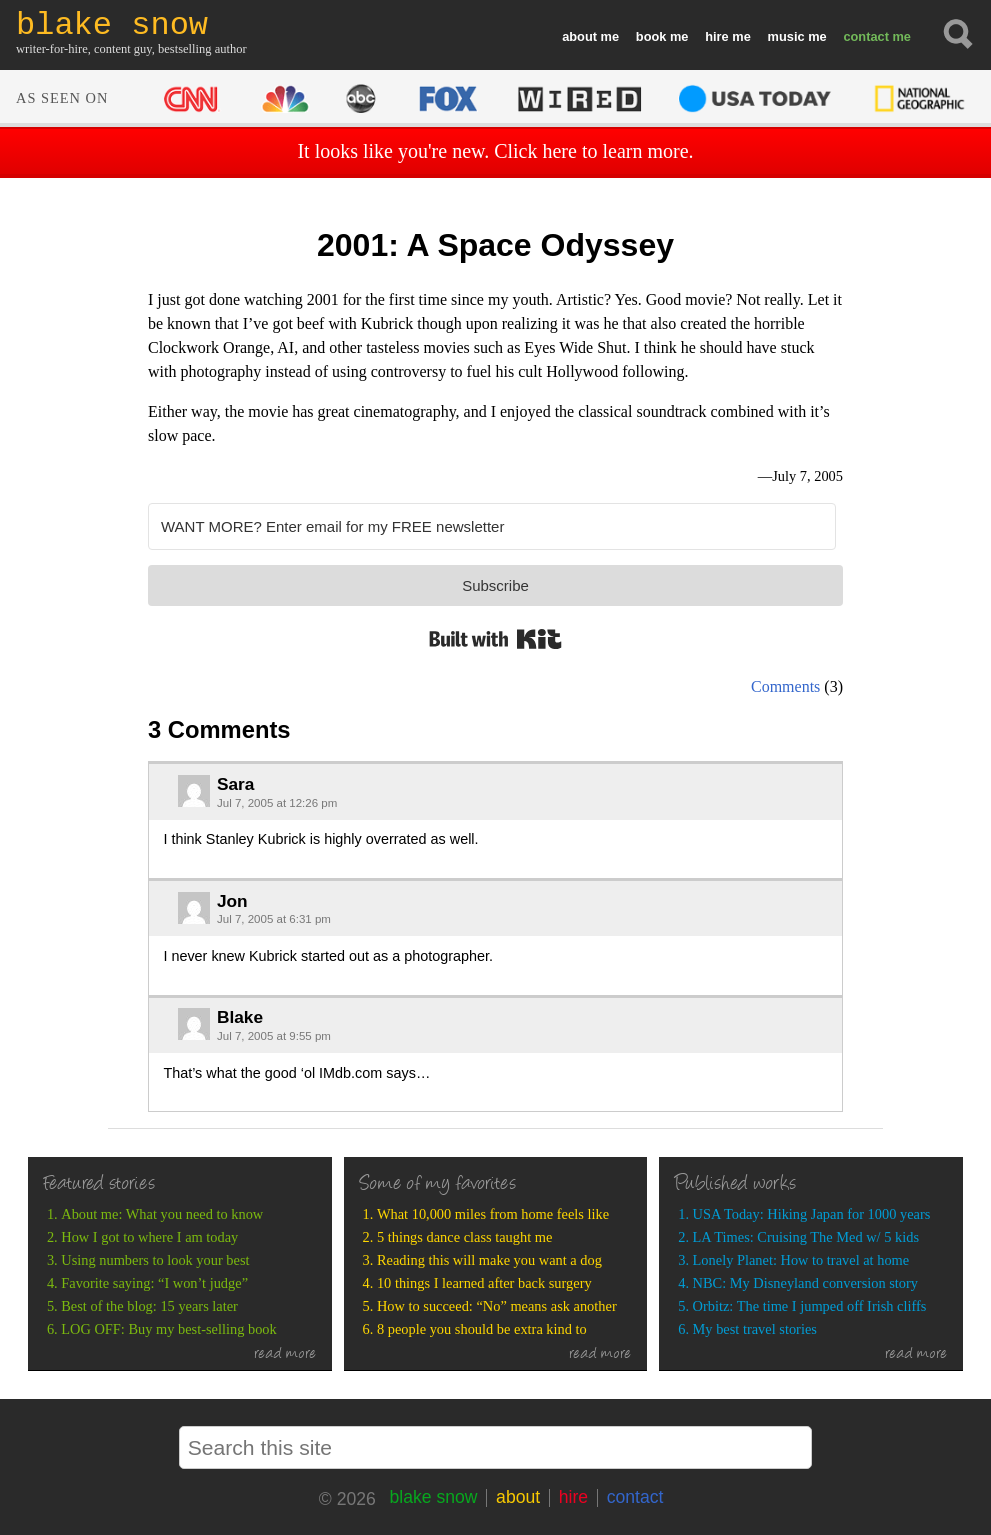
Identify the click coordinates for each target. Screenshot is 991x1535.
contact (866, 36)
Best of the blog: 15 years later (149, 1306)
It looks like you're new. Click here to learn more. (495, 151)
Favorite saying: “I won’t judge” (154, 1283)
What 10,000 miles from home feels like (493, 1214)
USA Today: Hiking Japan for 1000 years (812, 1214)
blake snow (433, 1497)
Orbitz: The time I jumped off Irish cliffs (810, 1306)
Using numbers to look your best (155, 1260)
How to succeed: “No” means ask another (497, 1306)
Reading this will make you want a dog (489, 1260)
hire (716, 36)
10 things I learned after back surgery (484, 1283)
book (651, 36)
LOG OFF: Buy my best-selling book (168, 1329)
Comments (785, 686)
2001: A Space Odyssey (495, 245)
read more (285, 1355)
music (786, 36)
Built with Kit (495, 639)
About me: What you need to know (162, 1214)
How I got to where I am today (149, 1237)
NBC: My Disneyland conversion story (805, 1283)
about (579, 36)
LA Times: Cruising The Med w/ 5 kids (806, 1237)
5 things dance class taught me (464, 1237)
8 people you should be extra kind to (482, 1329)
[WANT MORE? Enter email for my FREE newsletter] (492, 526)
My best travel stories (755, 1329)
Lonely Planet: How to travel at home (801, 1260)
